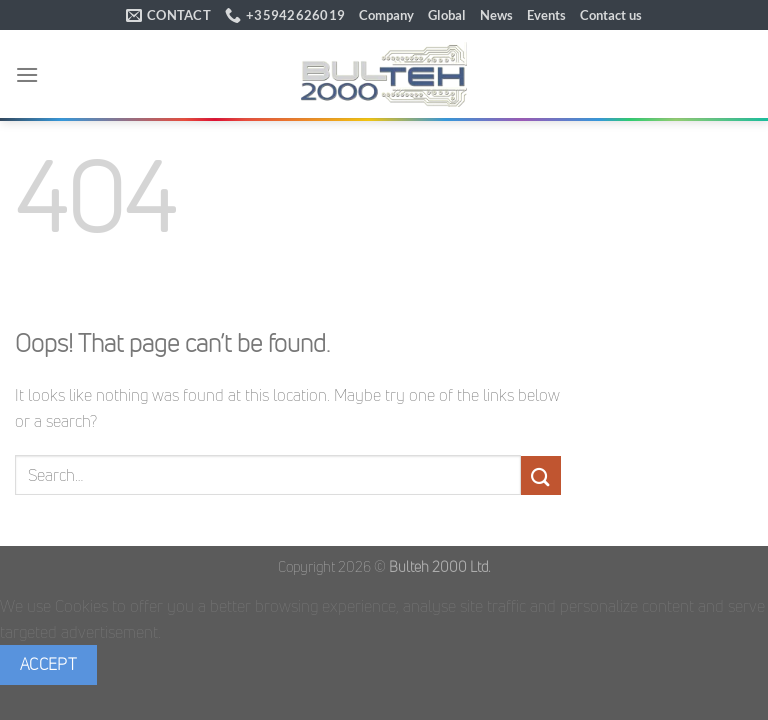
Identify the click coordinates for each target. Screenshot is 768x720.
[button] (27, 74)
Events (546, 15)
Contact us (611, 15)
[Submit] (541, 475)
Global (447, 15)
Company (386, 15)
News (496, 15)
